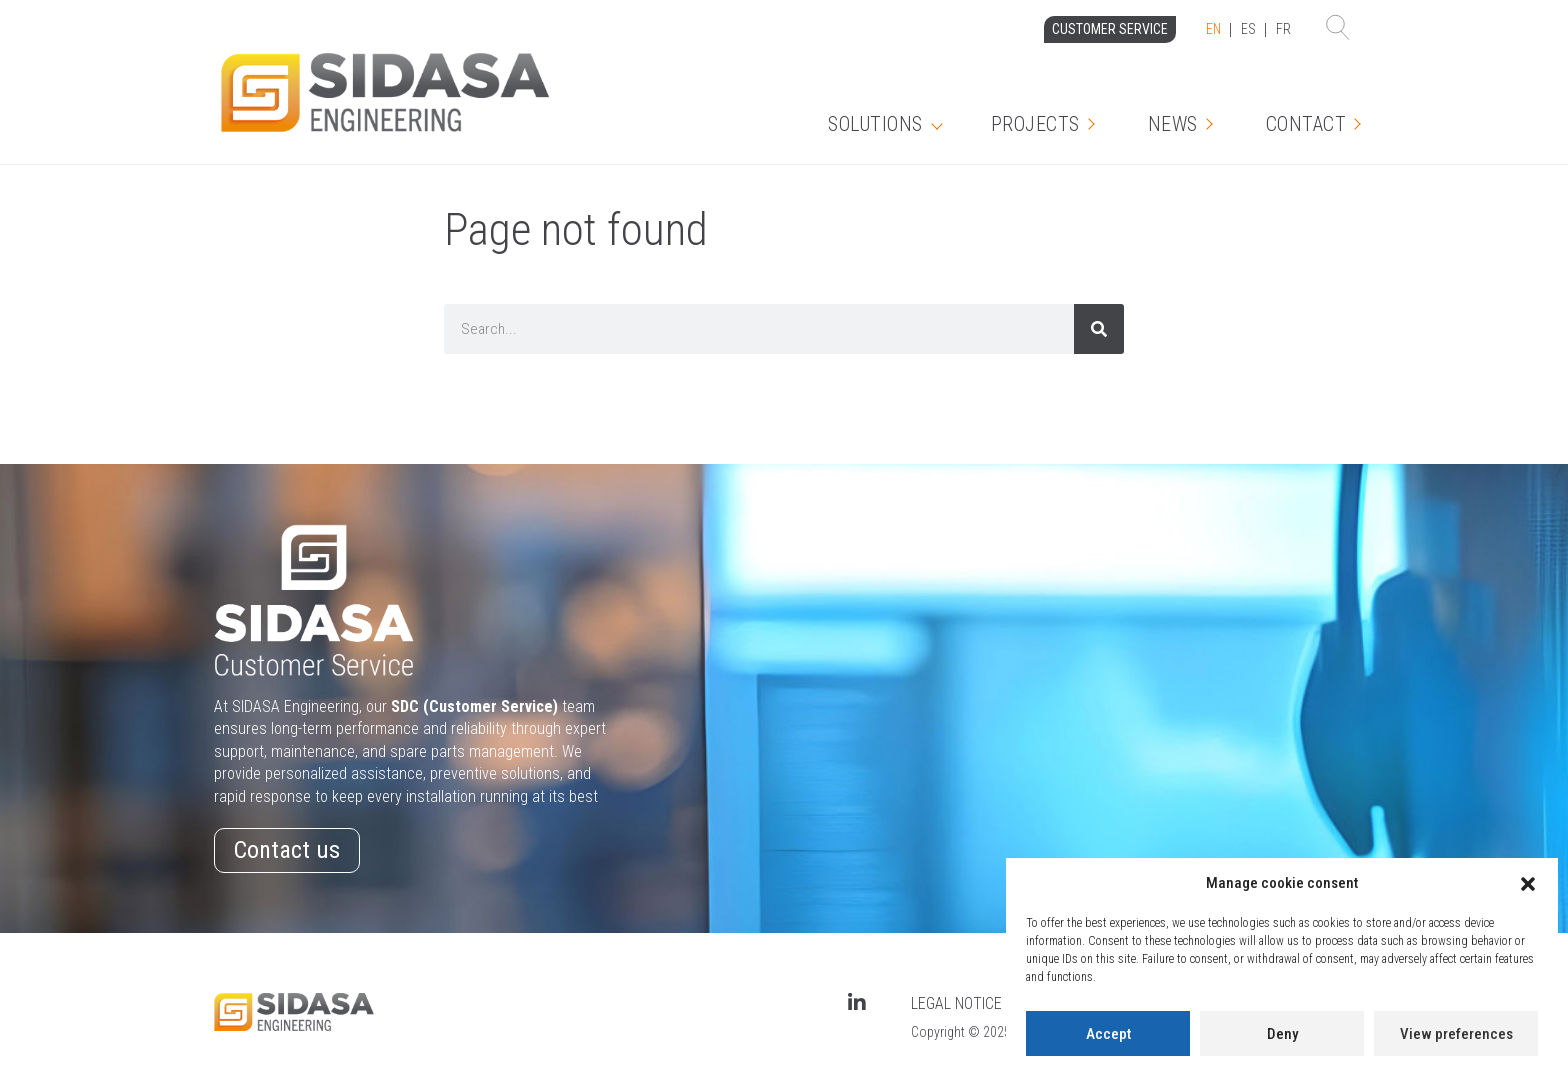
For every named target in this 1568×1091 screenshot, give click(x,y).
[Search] (1099, 329)
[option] (1248, 30)
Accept (1108, 1034)
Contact (1306, 124)
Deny (1282, 1034)
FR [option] (1283, 29)
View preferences (1456, 1034)
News (1173, 124)
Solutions (875, 124)
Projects (1035, 124)
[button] (1528, 884)
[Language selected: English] (1248, 30)
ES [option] (1248, 29)
